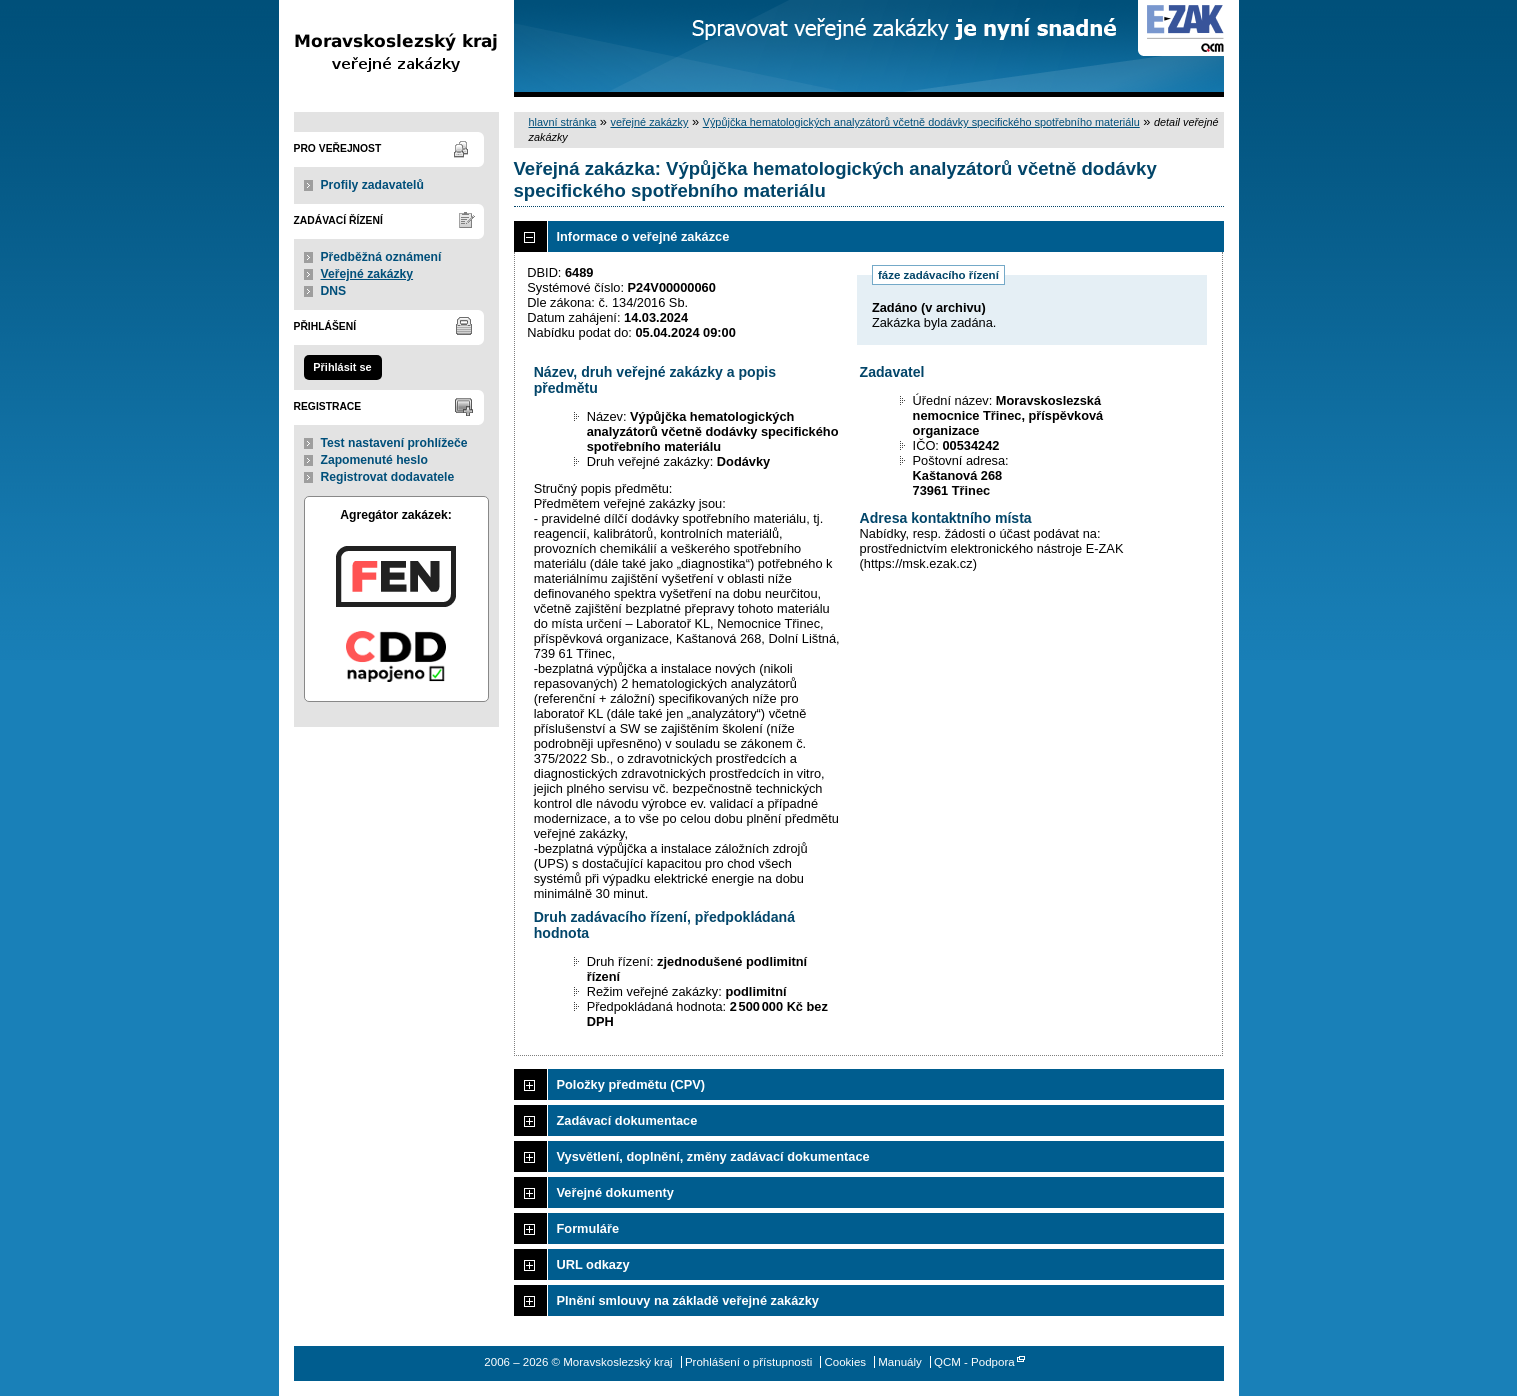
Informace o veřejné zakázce (643, 236)
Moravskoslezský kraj (396, 48)
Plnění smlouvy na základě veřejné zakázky (688, 1300)
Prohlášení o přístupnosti (748, 1362)
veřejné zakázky (649, 122)
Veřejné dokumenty (615, 1192)
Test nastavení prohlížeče (394, 443)
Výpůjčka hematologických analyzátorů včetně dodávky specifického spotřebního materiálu (921, 122)
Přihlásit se (342, 367)
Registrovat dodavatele (388, 477)
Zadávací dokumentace (627, 1120)
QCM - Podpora (974, 1362)
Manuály (900, 1362)
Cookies (845, 1362)
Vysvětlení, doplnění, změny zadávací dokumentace (713, 1156)
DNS (334, 291)
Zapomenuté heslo (374, 460)
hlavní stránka (563, 122)
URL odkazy (593, 1264)
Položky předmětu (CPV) (631, 1084)
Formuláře (588, 1228)
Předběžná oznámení (381, 257)
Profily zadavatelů (372, 185)
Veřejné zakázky (367, 274)
